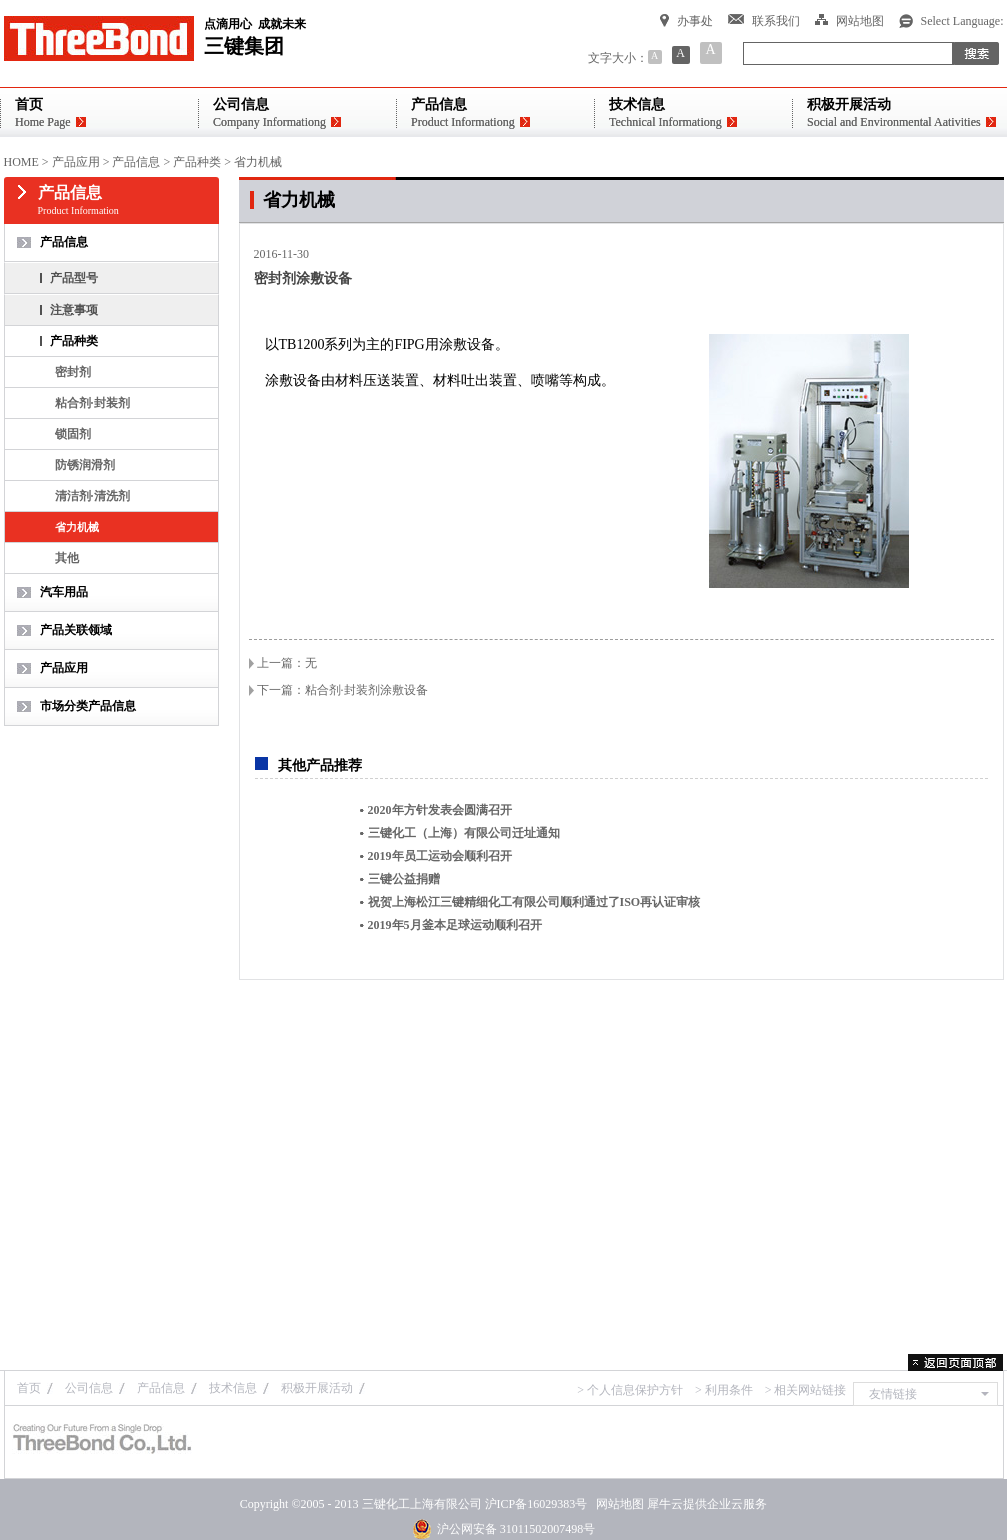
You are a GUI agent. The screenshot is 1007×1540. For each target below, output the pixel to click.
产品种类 (197, 162)
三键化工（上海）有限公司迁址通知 (464, 833)
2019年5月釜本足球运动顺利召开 (455, 925)
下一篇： (342, 690)
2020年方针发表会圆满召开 (440, 810)
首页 (29, 1388)
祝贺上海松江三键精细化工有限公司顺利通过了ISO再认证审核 (534, 902)
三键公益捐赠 (404, 879)
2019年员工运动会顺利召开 (440, 856)
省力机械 (258, 162)
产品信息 (136, 162)
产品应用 (76, 162)
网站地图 (617, 1504)
